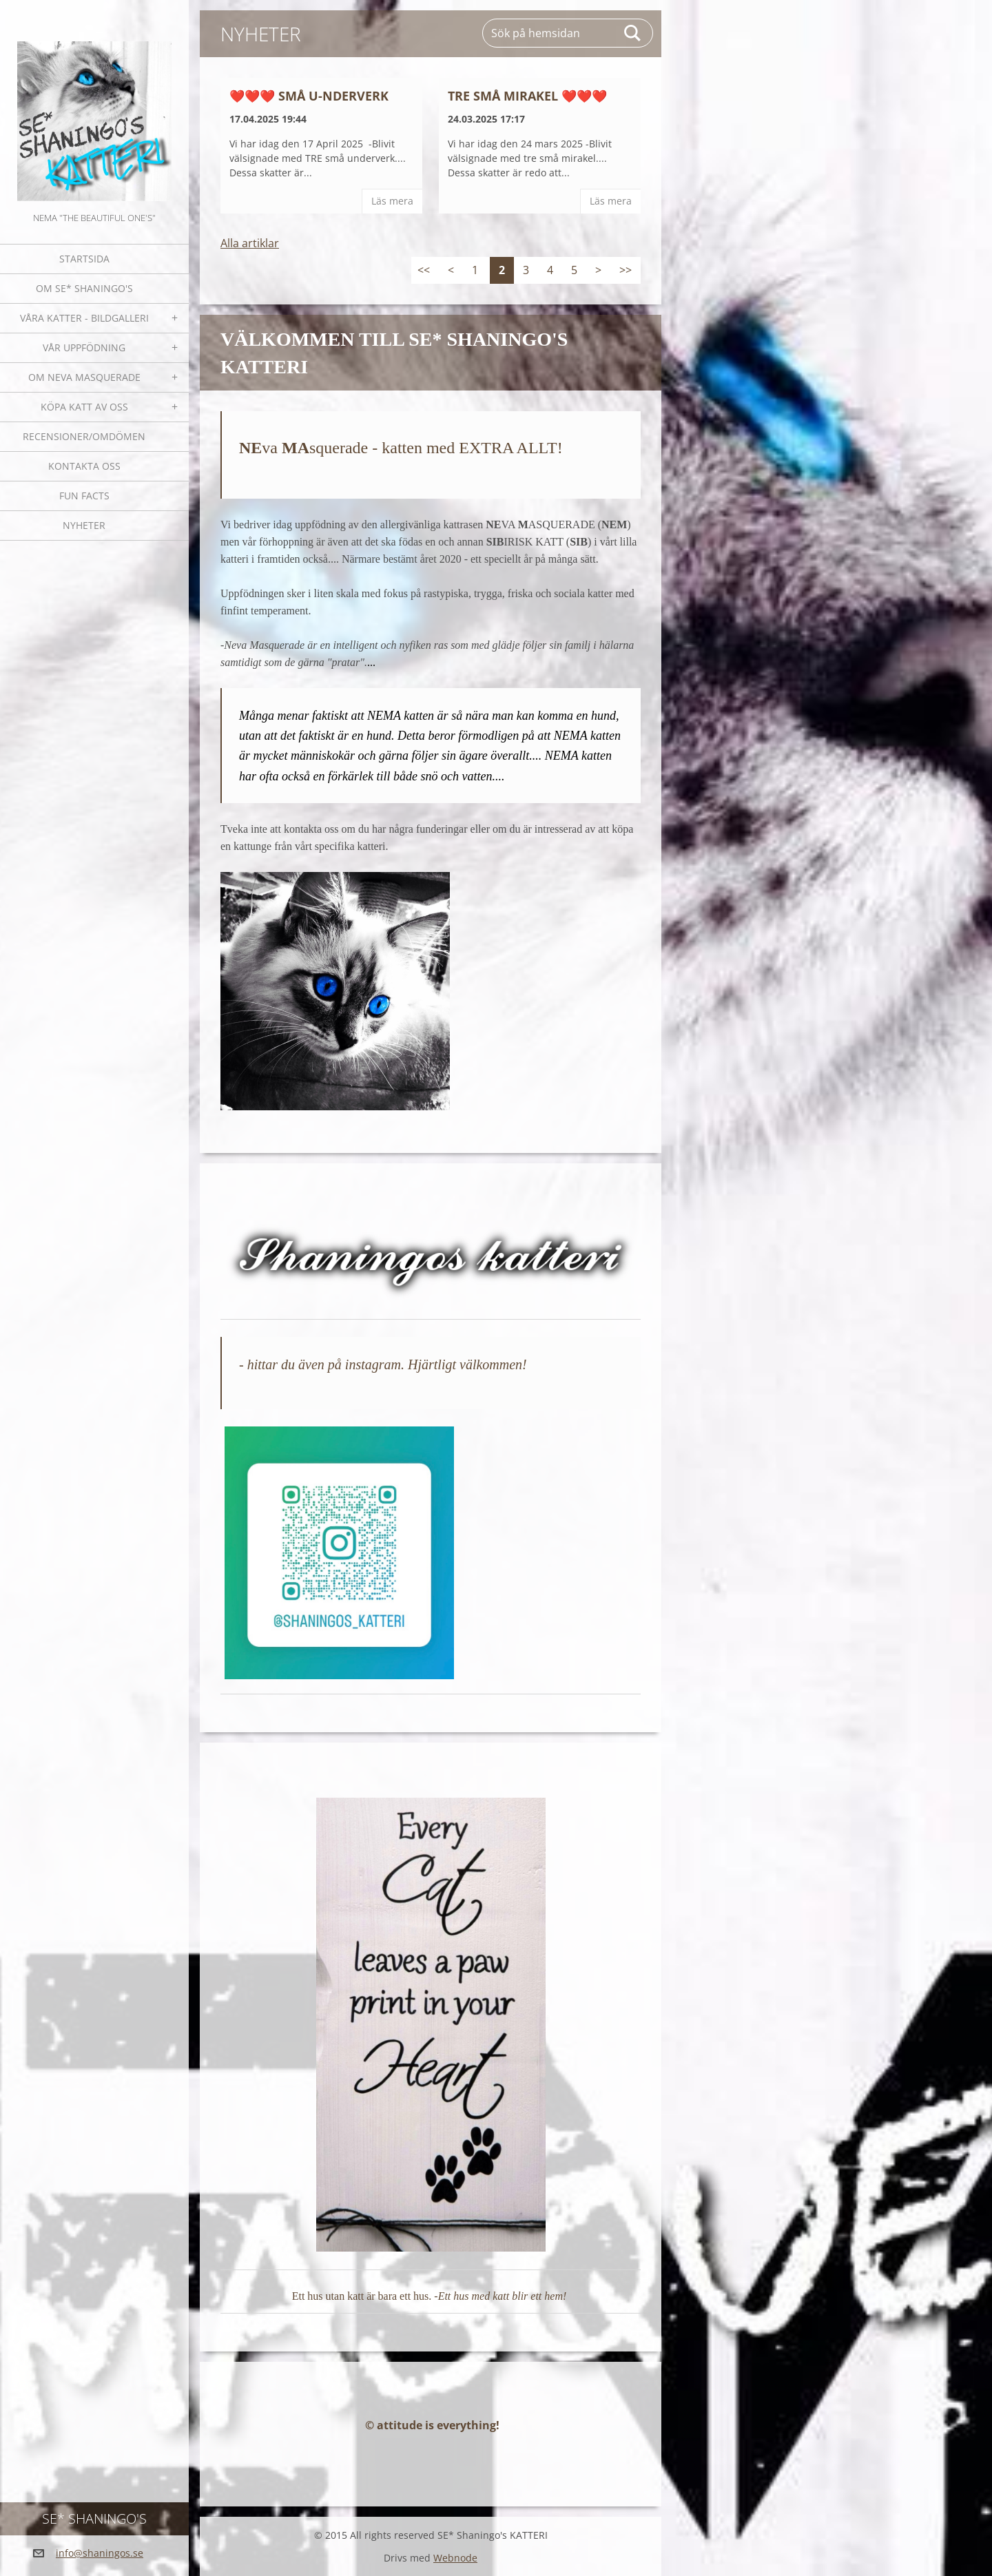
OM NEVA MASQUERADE (84, 377)
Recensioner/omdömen (84, 436)
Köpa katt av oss (84, 406)
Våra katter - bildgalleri (84, 317)
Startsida (84, 258)
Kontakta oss (84, 465)
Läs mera (392, 200)
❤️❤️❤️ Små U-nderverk (309, 95)
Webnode (455, 2557)
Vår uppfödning (84, 347)
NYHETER (84, 525)
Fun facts (84, 495)
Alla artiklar (249, 243)
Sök (633, 33)
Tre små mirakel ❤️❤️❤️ (527, 95)
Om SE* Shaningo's (84, 288)
